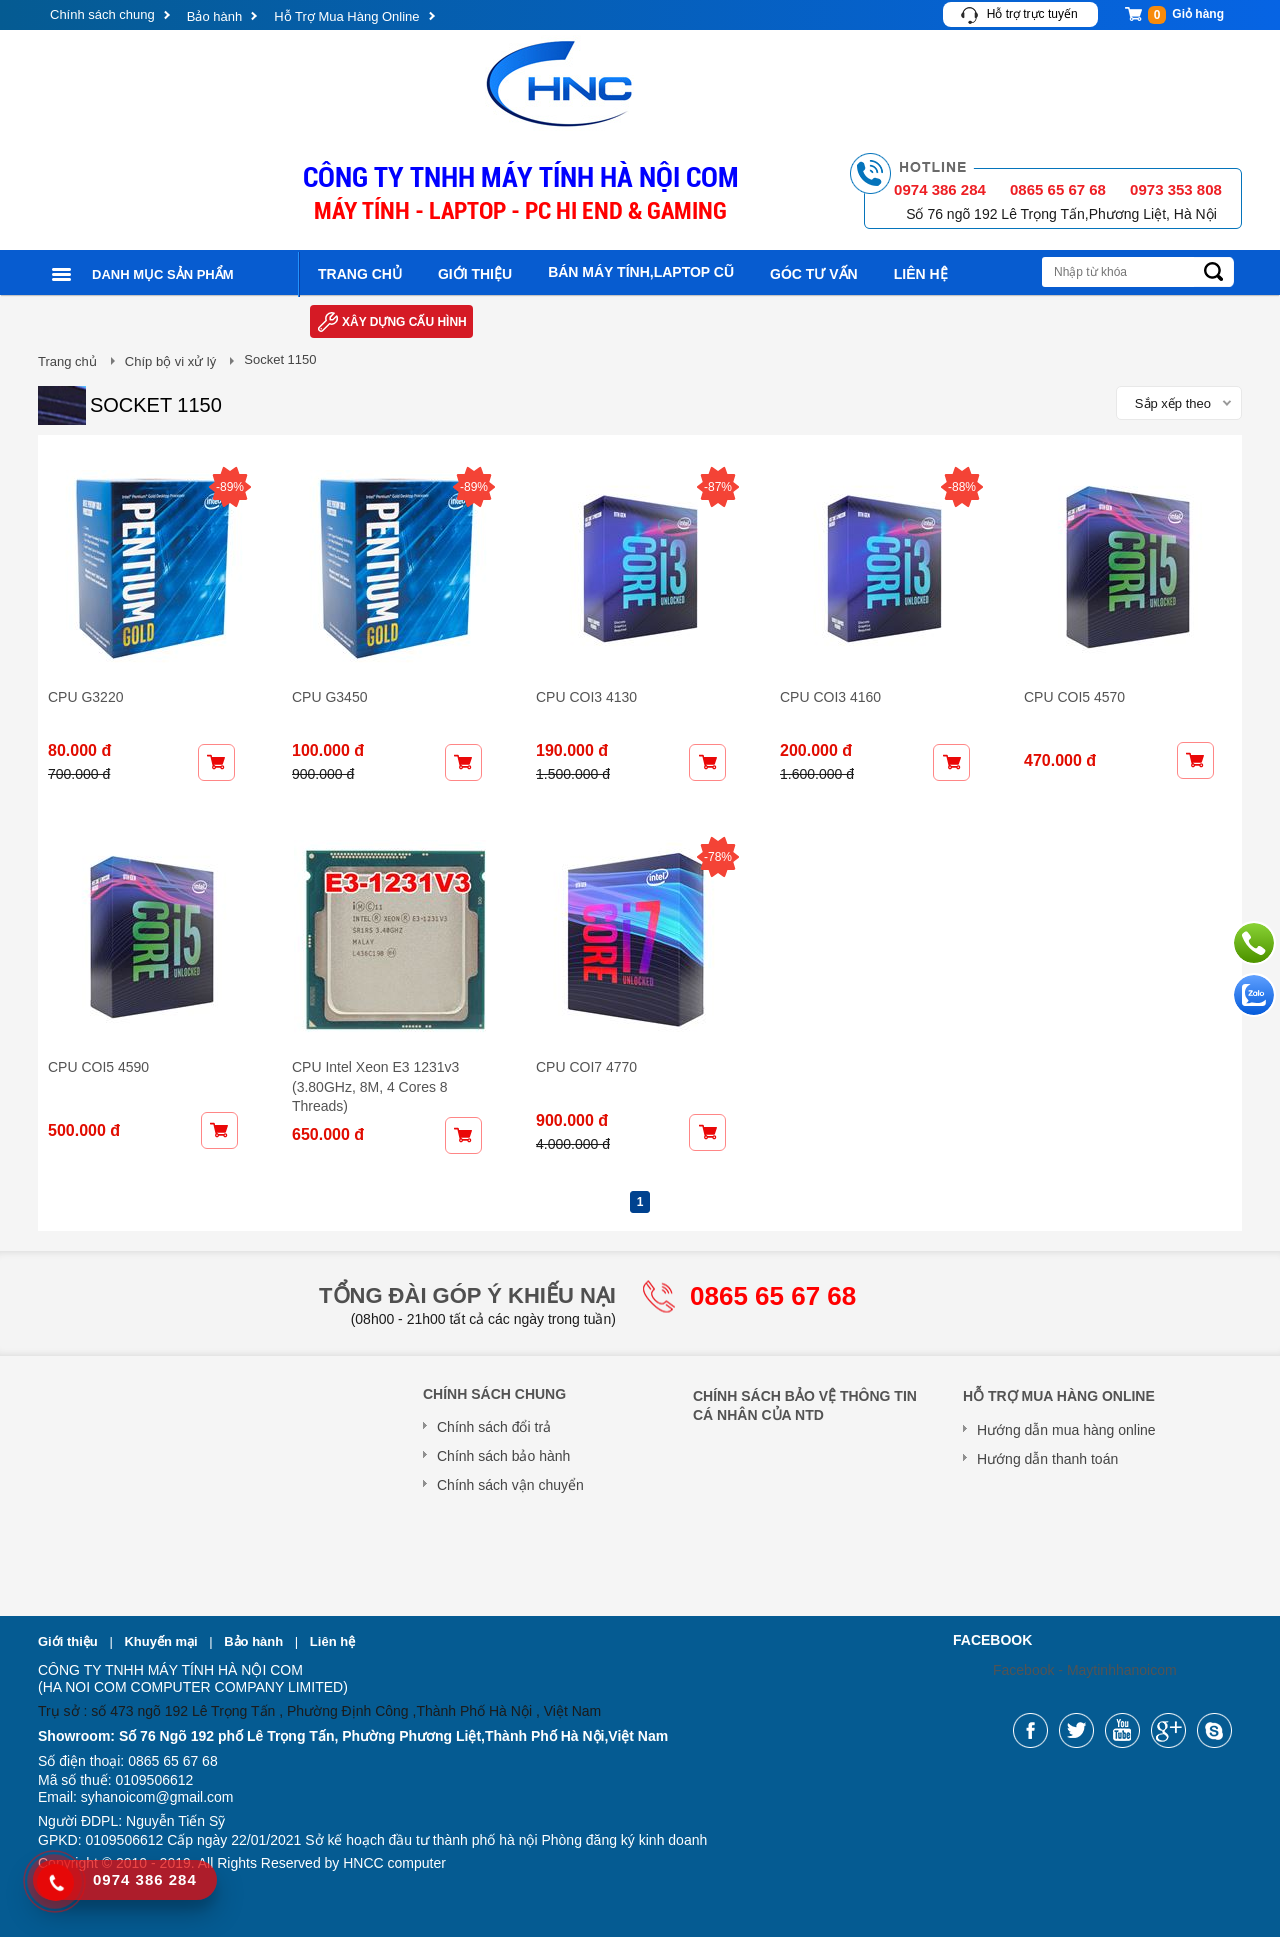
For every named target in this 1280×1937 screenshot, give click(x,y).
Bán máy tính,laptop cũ (641, 272)
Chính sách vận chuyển (510, 1485)
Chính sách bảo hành (503, 1456)
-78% (718, 857)
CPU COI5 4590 (98, 1067)
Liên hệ (921, 274)
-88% (962, 487)
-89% (230, 487)
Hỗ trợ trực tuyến (1032, 14)
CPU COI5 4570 (1074, 697)
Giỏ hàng (1186, 15)
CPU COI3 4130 (586, 697)
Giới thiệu (475, 274)
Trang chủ (360, 274)
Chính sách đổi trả (494, 1427)
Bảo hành (214, 16)
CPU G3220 (85, 697)
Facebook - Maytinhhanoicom (1085, 1670)
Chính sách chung (102, 14)
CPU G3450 (329, 697)
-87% (718, 487)
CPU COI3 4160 (830, 697)
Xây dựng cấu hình (404, 322)
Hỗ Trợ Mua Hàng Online (346, 16)
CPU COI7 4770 (586, 1067)
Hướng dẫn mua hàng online (1066, 1430)
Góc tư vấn (814, 274)
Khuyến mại (162, 1641)
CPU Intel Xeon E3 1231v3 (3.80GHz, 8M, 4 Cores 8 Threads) (375, 1086)
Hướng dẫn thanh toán (1047, 1459)
